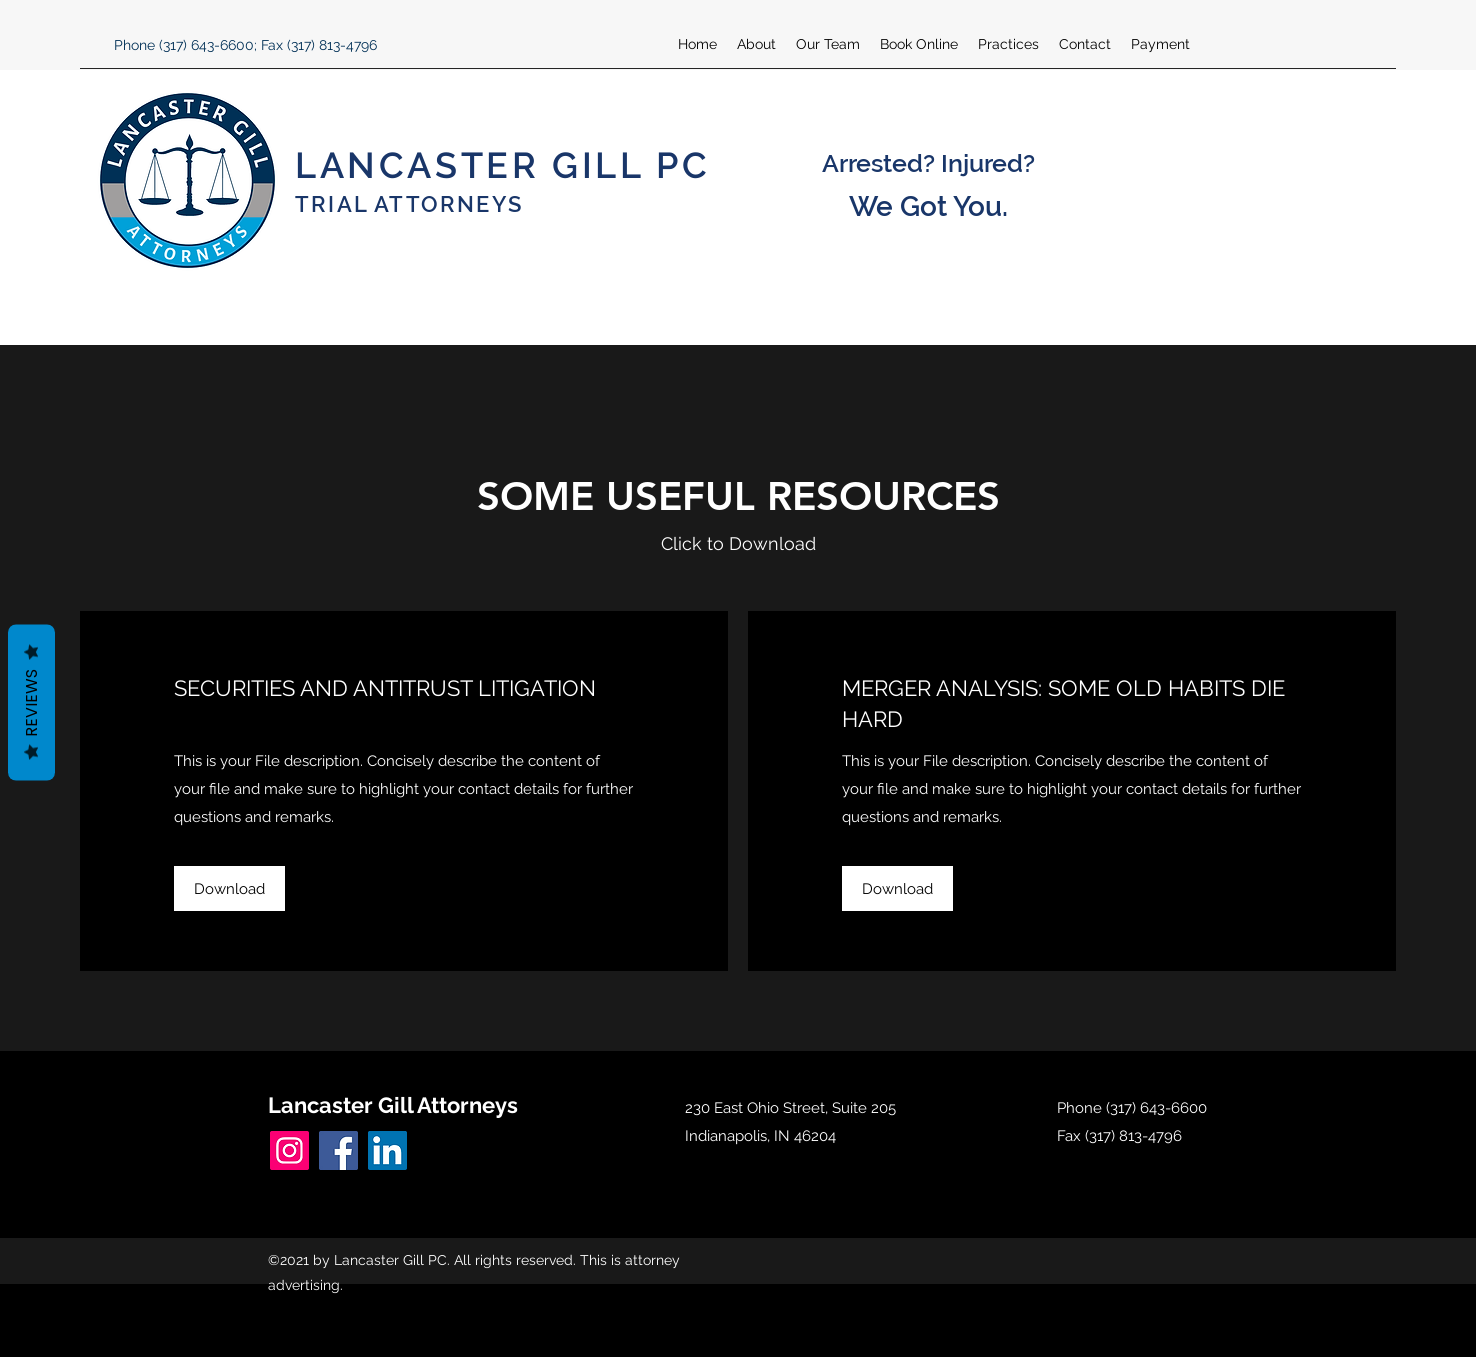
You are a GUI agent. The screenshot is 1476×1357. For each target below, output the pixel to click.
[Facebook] (338, 1150)
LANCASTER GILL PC (502, 165)
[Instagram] (289, 1150)
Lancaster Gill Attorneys (393, 1105)
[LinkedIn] (387, 1150)
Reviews (31, 702)
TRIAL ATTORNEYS (409, 204)
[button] (229, 888)
